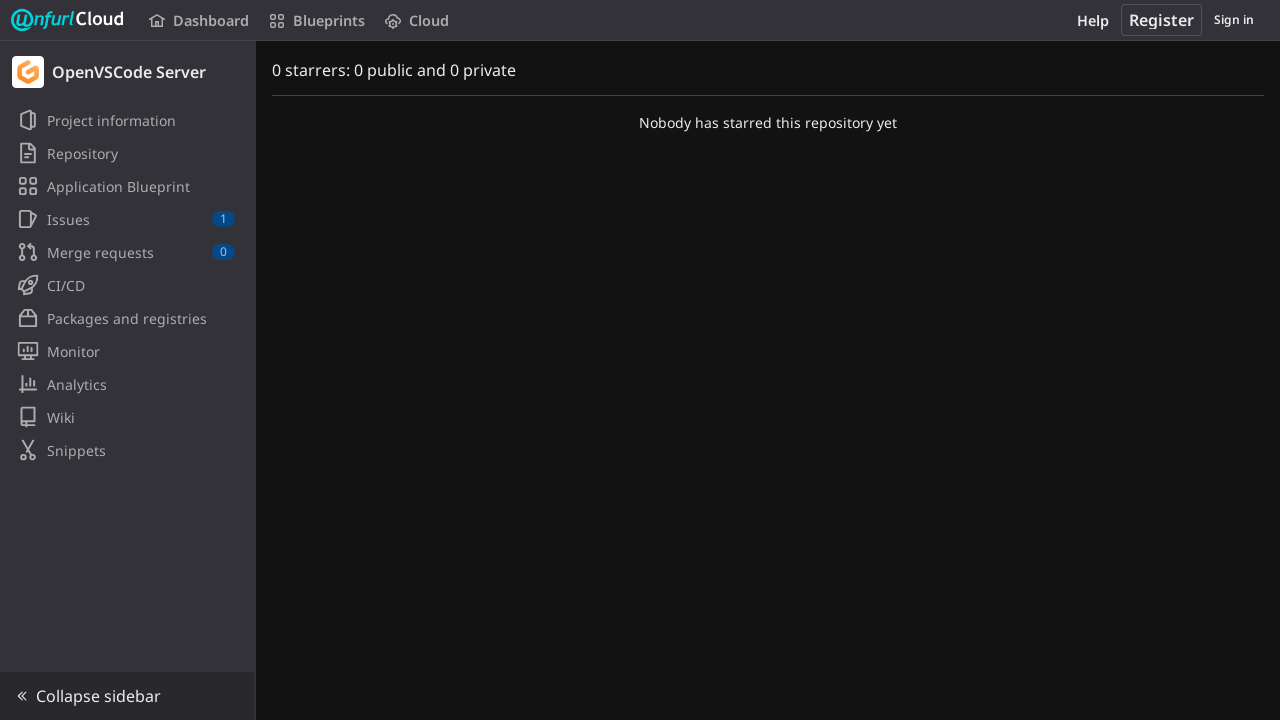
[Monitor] (127, 351)
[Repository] (127, 153)
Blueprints (317, 20)
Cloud (417, 20)
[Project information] (127, 120)
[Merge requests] (127, 252)
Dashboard (199, 20)
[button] (127, 696)
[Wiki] (127, 417)
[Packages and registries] (127, 318)
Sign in (1234, 19)
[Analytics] (127, 384)
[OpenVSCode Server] (128, 72)
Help (1093, 20)
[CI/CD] (127, 285)
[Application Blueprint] (127, 186)
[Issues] (127, 219)
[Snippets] (127, 450)
